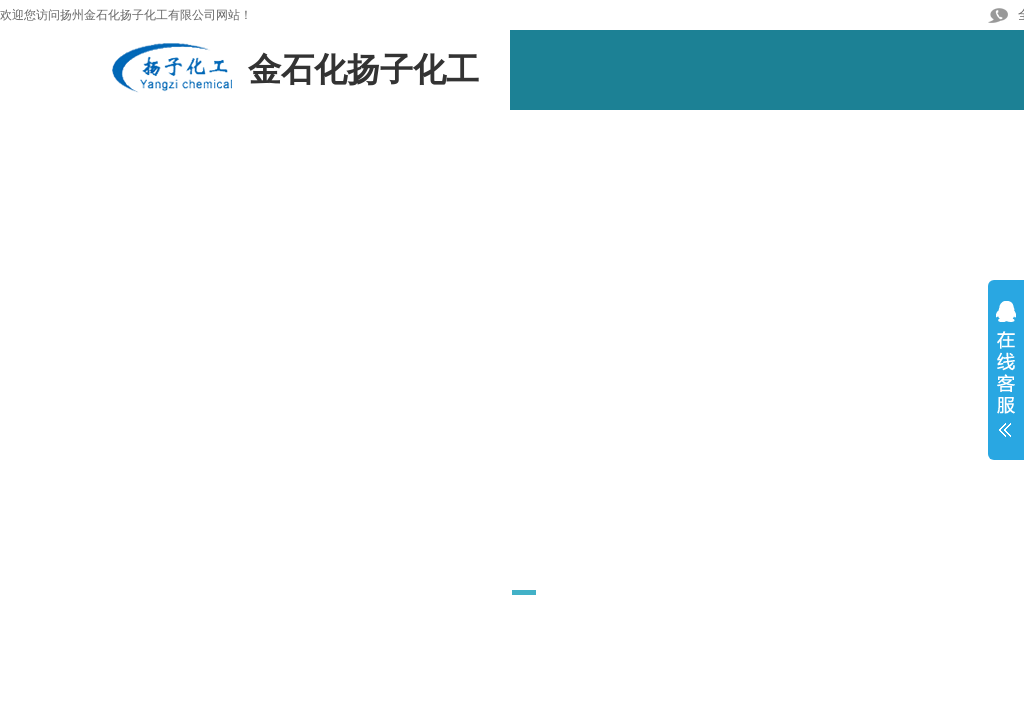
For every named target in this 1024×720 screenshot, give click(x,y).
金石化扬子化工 (363, 69)
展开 (1006, 377)
